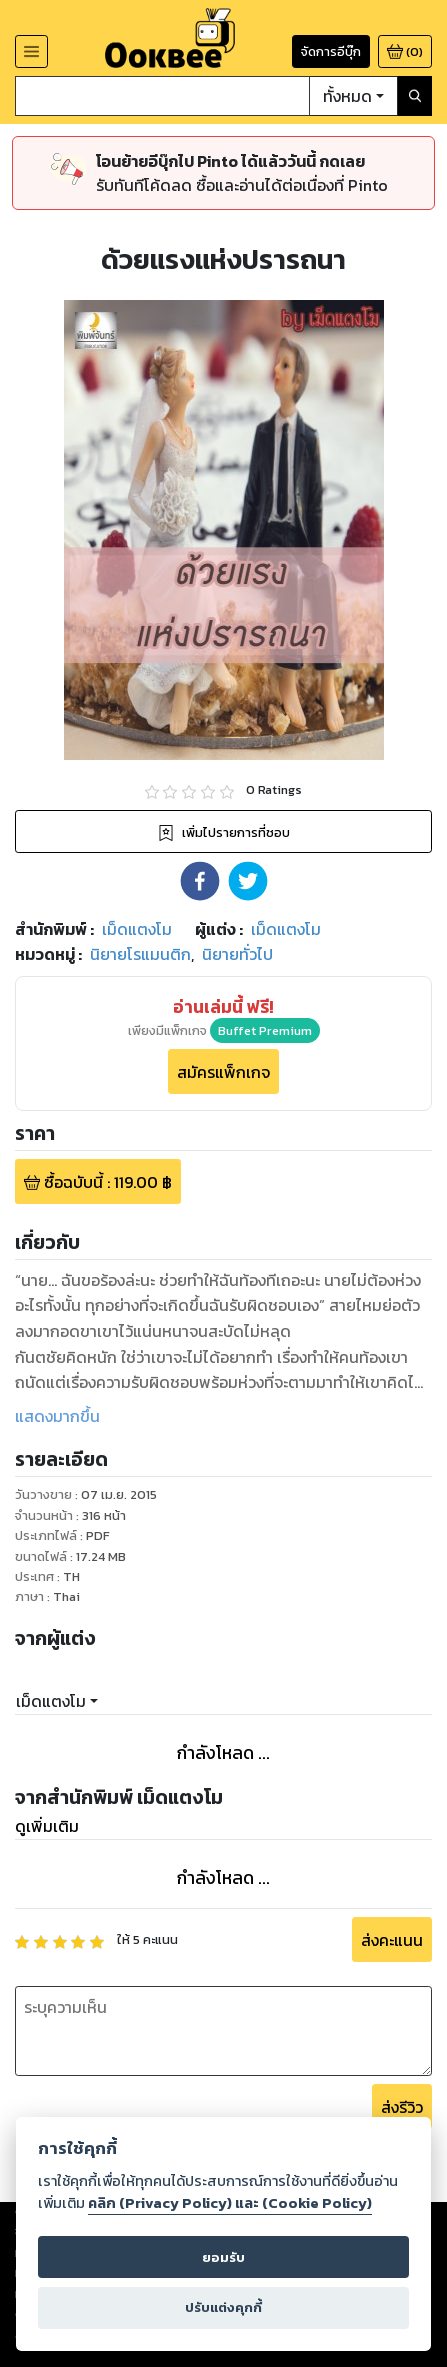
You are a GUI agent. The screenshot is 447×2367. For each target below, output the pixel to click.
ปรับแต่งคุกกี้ (223, 2307)
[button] (200, 881)
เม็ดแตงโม (51, 1701)
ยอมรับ (223, 2257)
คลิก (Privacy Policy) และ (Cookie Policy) (230, 2203)
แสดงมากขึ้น (57, 1416)
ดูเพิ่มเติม (47, 1826)
